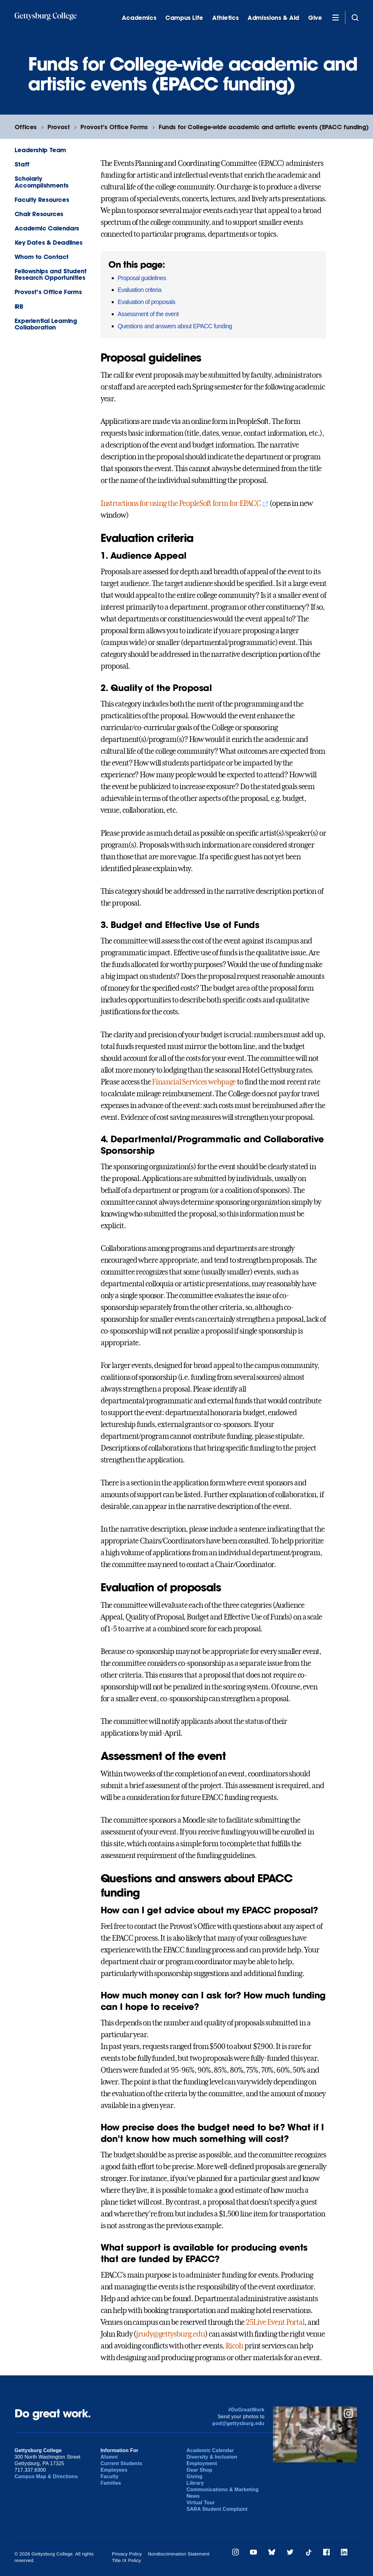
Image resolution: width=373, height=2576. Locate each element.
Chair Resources (39, 214)
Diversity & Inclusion (212, 2457)
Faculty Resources (42, 199)
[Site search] (355, 17)
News (193, 2496)
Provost (59, 127)
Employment (202, 2463)
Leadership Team (40, 150)
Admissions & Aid (273, 17)
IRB (19, 306)
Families (111, 2483)
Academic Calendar (210, 2450)
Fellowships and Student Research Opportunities (51, 274)
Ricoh (234, 2346)
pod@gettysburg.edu (238, 2423)
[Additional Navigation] (335, 17)
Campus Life (184, 17)
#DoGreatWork (246, 2409)
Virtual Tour (201, 2502)
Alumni (109, 2457)
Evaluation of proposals (146, 301)
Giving (194, 2476)
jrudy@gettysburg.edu (170, 2334)
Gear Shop (199, 2470)
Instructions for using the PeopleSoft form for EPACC (181, 503)
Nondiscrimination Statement (178, 2553)
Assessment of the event (148, 314)
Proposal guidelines (142, 278)
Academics (139, 17)
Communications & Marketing (223, 2489)
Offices (26, 127)
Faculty (110, 2476)
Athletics (225, 17)
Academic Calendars (47, 228)
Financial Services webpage (194, 1082)
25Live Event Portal (275, 2322)
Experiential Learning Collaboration (46, 323)
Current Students (122, 2463)
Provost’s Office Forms (114, 127)
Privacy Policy (127, 2553)
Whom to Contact (42, 256)
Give (315, 17)
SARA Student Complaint (217, 2509)
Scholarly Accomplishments (42, 181)
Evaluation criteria (139, 289)
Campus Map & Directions (46, 2476)
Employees (114, 2470)
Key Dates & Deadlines (49, 242)
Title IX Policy (126, 2560)
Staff (22, 164)
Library (195, 2483)
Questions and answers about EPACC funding (175, 326)
